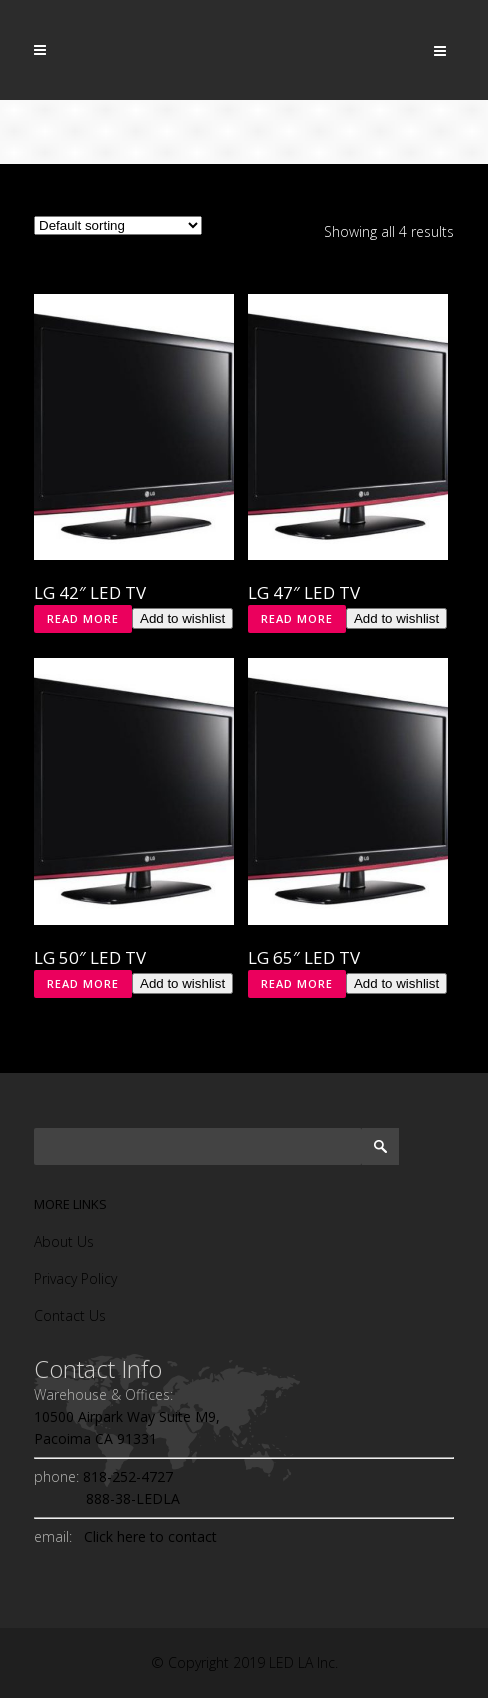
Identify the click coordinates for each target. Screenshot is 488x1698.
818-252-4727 (126, 1476)
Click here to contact (146, 1536)
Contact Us (70, 1315)
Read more (83, 618)
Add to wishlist (182, 618)
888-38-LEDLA (107, 1498)
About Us (64, 1241)
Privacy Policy (75, 1278)
